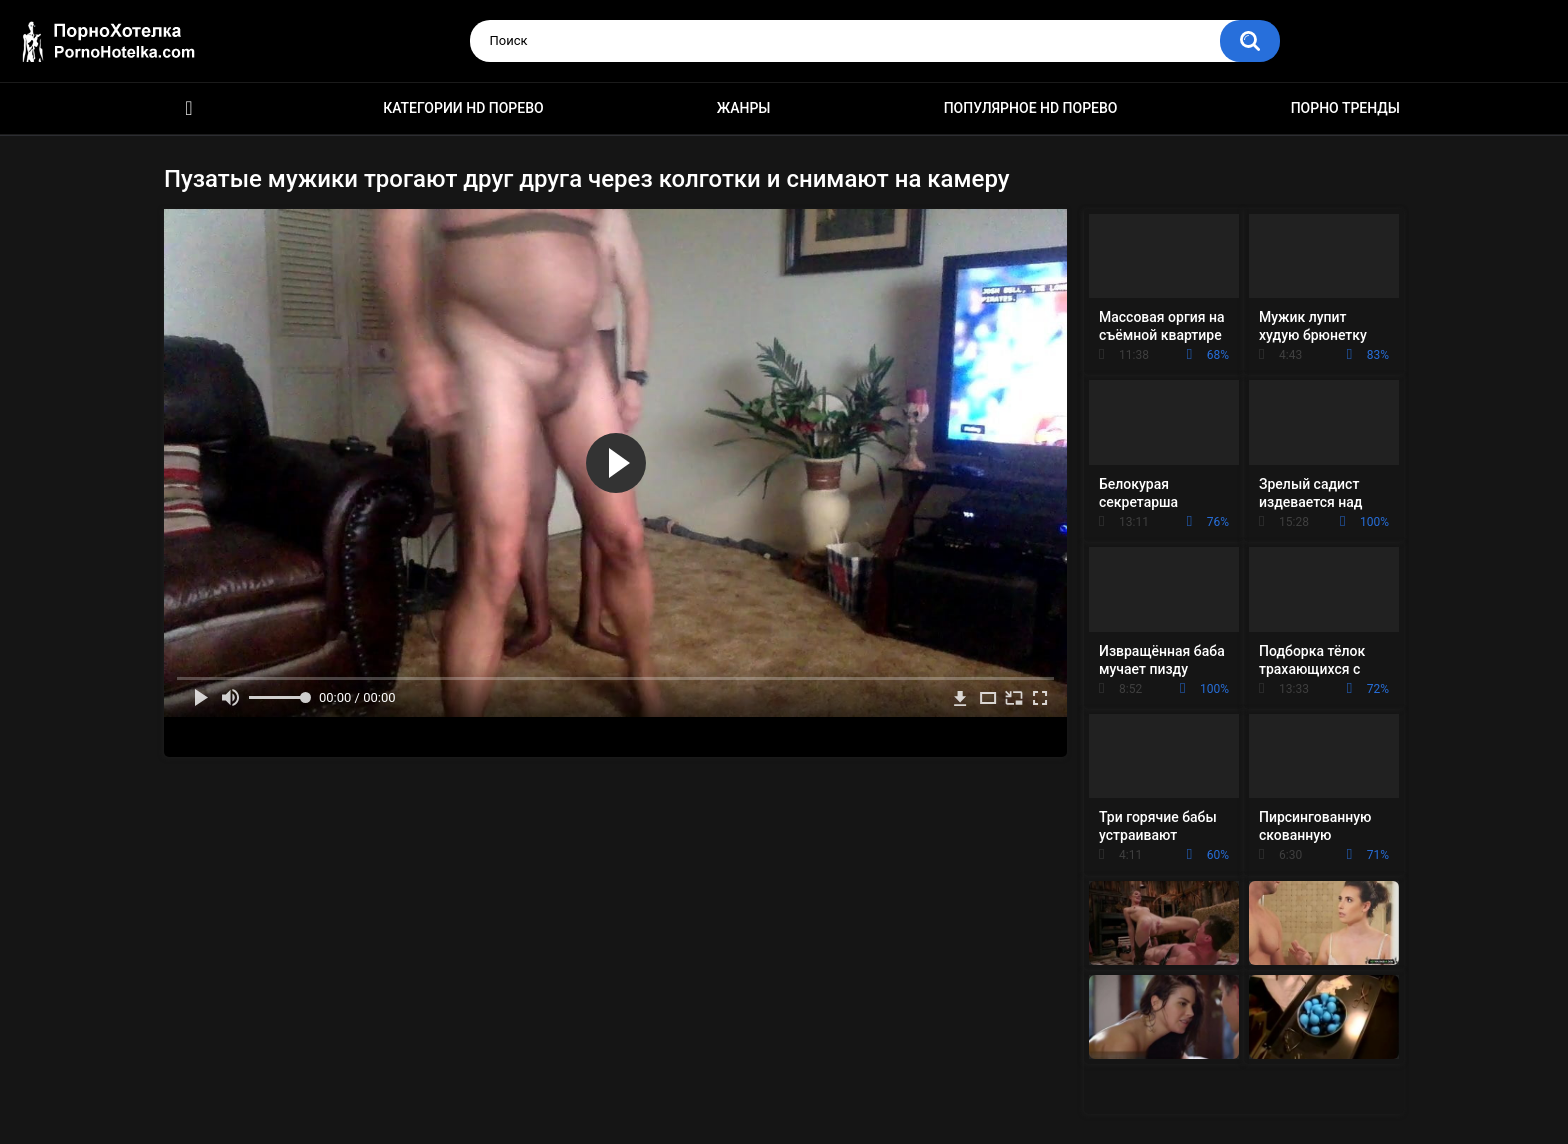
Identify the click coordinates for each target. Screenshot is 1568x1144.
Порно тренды (1345, 108)
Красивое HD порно (189, 108)
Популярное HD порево (1031, 108)
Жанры (744, 108)
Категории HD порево (463, 108)
